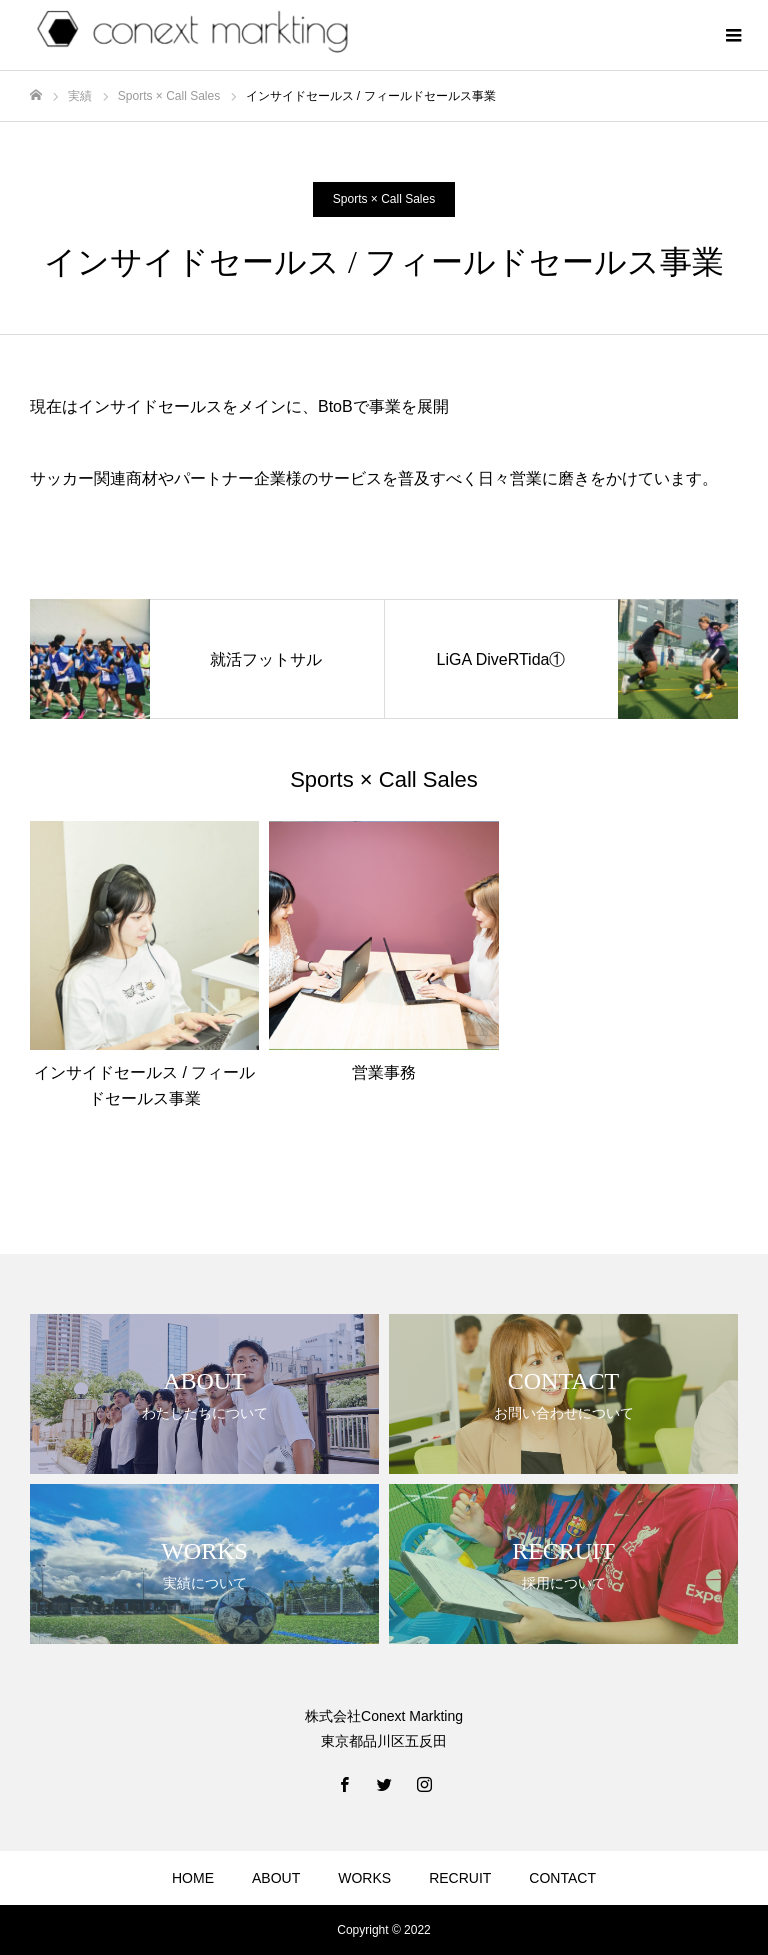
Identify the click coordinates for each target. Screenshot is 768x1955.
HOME (193, 1878)
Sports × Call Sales (384, 199)
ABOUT (276, 1878)
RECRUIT (460, 1878)
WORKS (364, 1878)
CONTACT (562, 1878)
